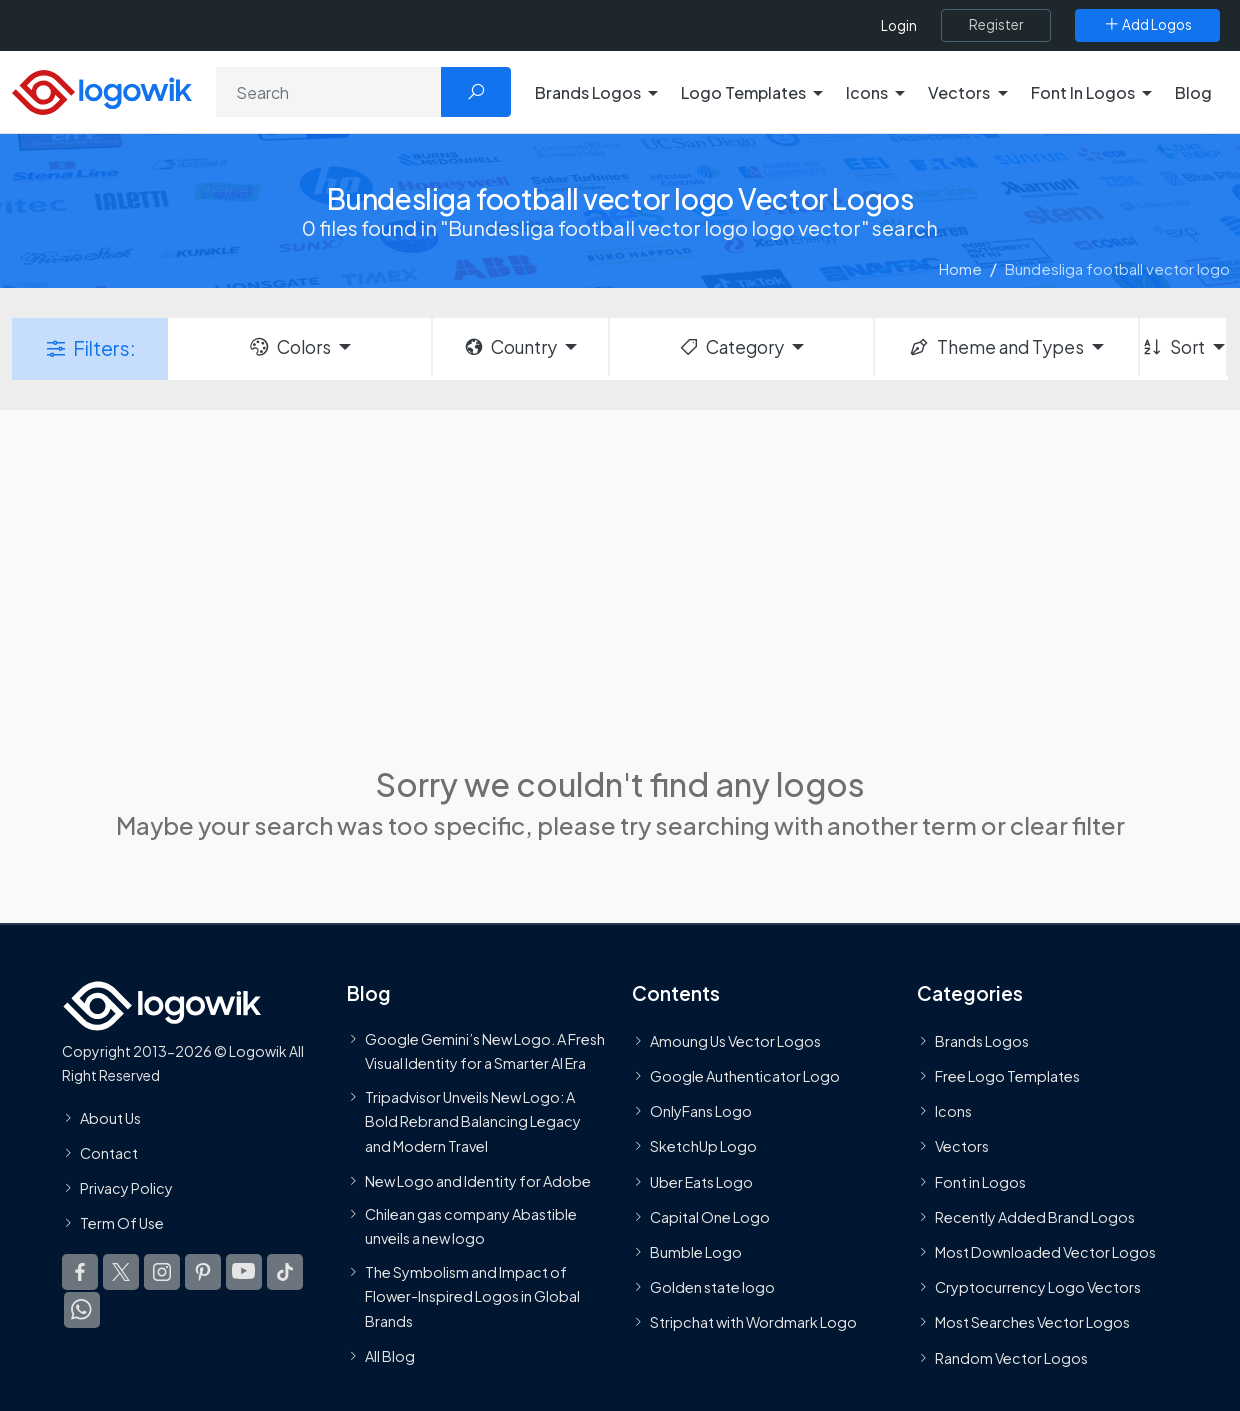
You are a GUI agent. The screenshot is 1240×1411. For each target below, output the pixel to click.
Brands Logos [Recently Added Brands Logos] (982, 1041)
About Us (110, 1118)
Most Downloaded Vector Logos (1045, 1252)
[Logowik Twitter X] (121, 1273)
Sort (1172, 347)
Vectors (962, 1147)
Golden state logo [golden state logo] (712, 1287)
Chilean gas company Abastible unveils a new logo (471, 1226)
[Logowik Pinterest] (203, 1273)
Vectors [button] (959, 92)
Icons (953, 1112)
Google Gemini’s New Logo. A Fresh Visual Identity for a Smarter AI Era (485, 1051)
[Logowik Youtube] (244, 1273)
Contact (109, 1153)
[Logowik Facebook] (80, 1273)
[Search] (329, 92)
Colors (289, 347)
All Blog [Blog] (390, 1356)
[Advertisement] (620, 585)
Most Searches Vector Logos (1032, 1323)
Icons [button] (867, 92)
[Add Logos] (1147, 25)
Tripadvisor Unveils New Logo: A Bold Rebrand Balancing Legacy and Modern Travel (473, 1121)
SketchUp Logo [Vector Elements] (703, 1147)
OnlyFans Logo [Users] (701, 1112)
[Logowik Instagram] (162, 1273)
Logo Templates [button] (743, 92)
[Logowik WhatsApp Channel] (82, 1311)
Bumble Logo (696, 1252)
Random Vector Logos (1011, 1358)
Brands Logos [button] (588, 92)
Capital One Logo (710, 1217)
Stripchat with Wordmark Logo (753, 1323)
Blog (1193, 92)
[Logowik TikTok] (285, 1273)
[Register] (996, 25)
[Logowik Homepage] (102, 89)
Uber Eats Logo (701, 1182)
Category (731, 347)
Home (960, 268)
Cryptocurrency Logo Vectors (1038, 1287)
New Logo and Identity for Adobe (478, 1181)
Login (899, 25)
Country (510, 347)
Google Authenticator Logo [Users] (745, 1076)
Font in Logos (980, 1182)
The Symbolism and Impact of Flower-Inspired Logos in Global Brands (472, 1296)
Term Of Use (122, 1223)
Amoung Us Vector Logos (735, 1041)
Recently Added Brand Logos (1035, 1217)
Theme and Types (995, 347)
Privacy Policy (126, 1188)
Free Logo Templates (1007, 1076)
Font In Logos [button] (1083, 92)
